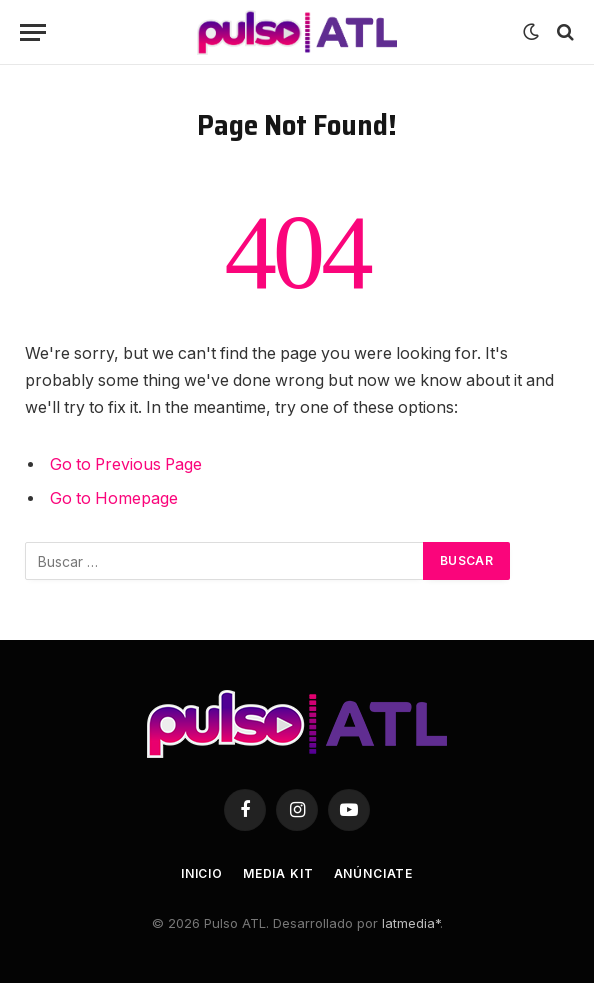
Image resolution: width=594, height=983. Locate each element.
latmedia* (411, 923)
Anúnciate (374, 873)
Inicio (202, 873)
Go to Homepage (114, 498)
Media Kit (278, 873)
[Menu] (33, 32)
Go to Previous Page (126, 464)
